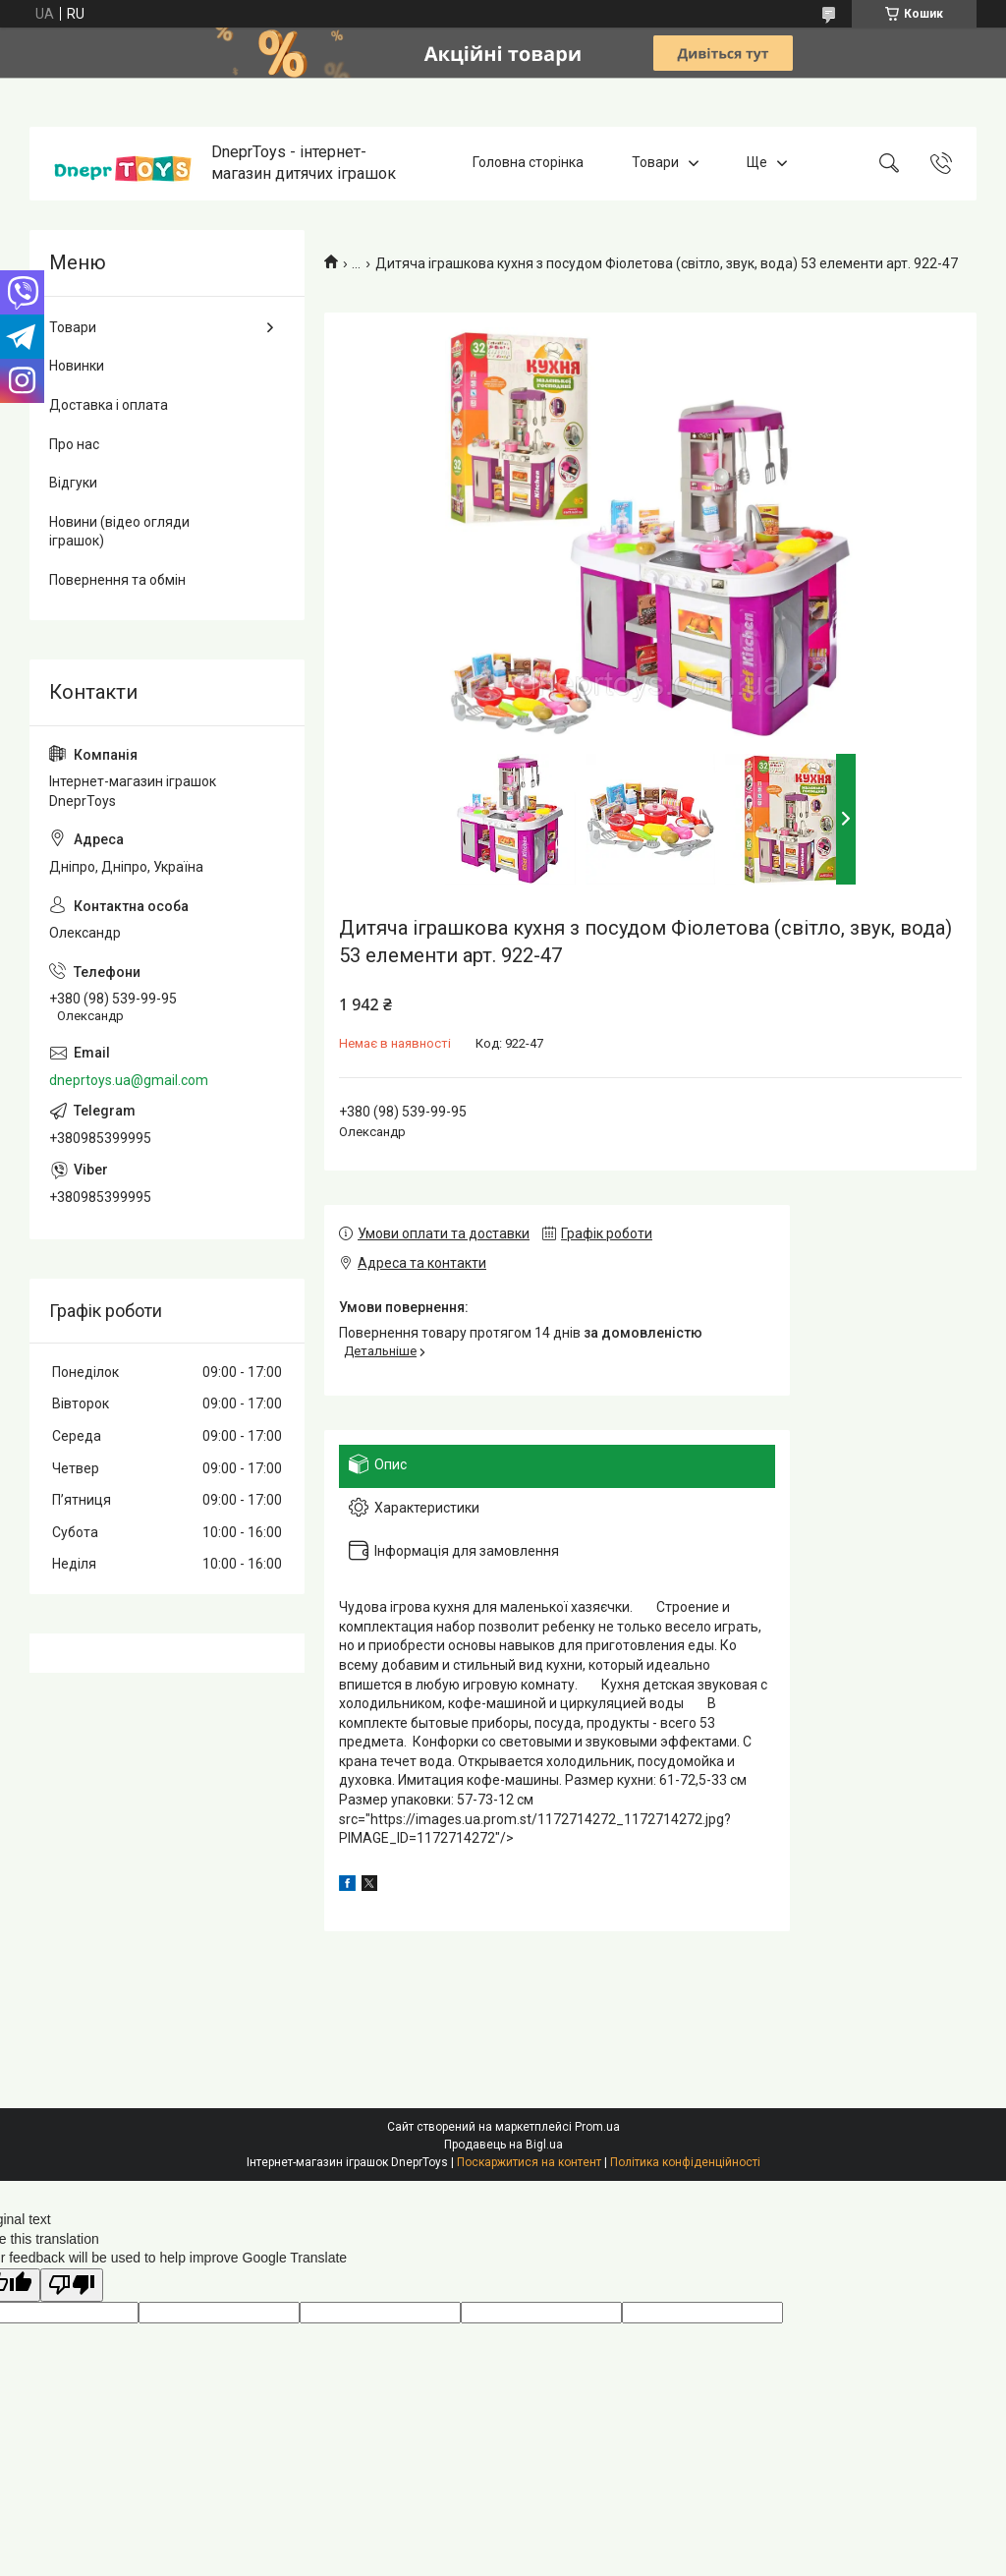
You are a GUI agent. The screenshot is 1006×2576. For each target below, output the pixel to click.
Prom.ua (597, 2127)
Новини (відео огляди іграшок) (119, 531)
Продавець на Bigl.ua (503, 2144)
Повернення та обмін (117, 580)
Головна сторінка (528, 163)
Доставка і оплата (108, 405)
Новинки (76, 365)
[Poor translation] (71, 2285)
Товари (655, 163)
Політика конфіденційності (685, 2162)
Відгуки (73, 482)
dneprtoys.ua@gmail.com (128, 1080)
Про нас (74, 444)
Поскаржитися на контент (529, 2162)
